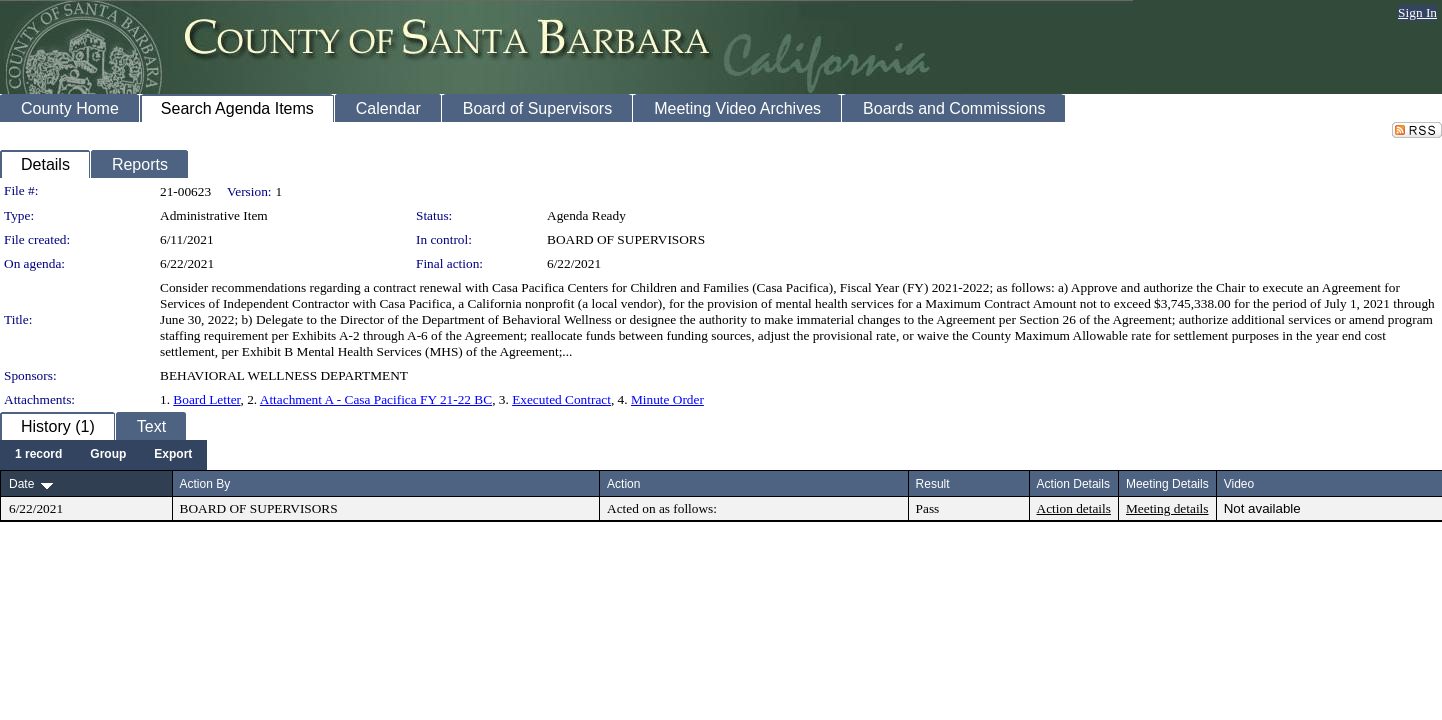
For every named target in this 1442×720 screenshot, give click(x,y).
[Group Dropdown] (108, 455)
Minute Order (667, 399)
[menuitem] (38, 455)
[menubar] (103, 455)
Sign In (1417, 12)
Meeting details (1167, 508)
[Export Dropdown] (173, 455)
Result (933, 484)
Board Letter (206, 399)
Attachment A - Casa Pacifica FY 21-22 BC (376, 399)
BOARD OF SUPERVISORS (626, 239)
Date (21, 484)
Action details (1074, 508)
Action (623, 484)
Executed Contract (561, 399)
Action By (205, 484)
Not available (1262, 508)
